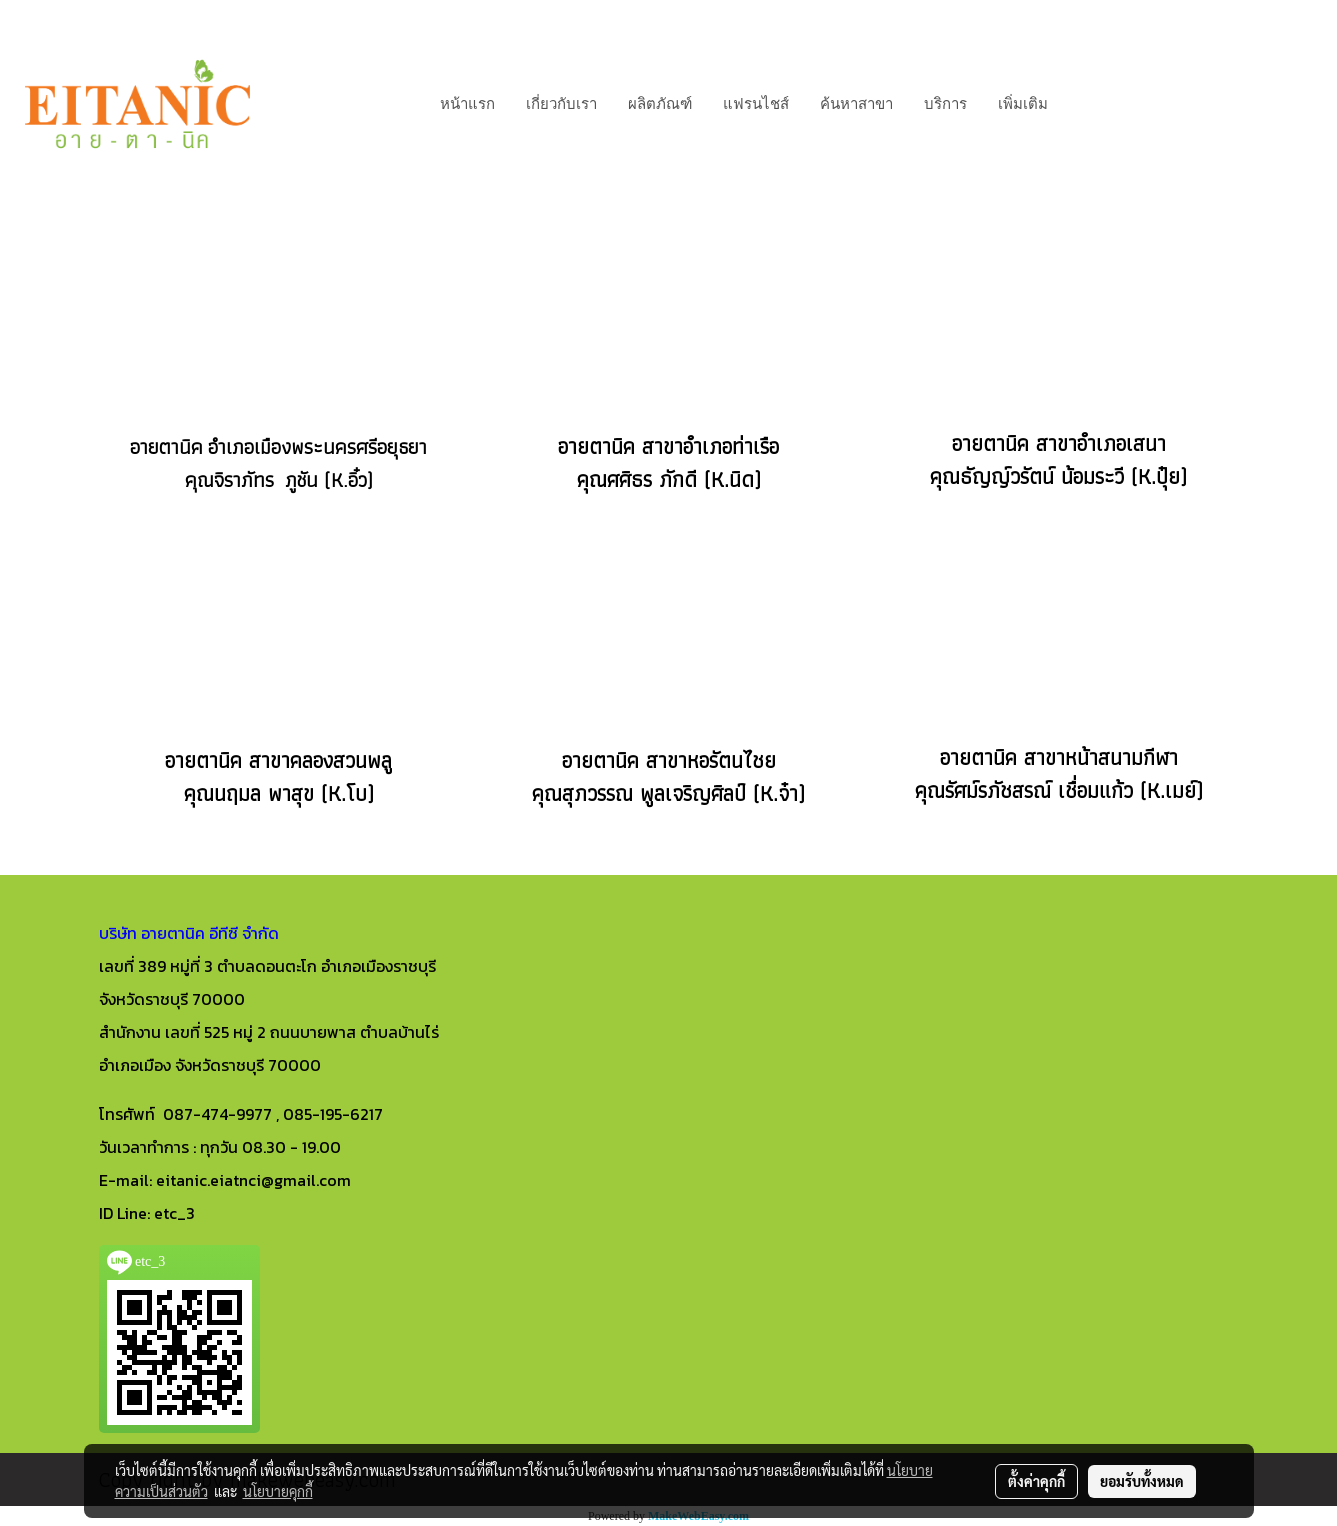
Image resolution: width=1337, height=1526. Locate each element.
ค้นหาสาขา (856, 104)
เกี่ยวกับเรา (561, 104)
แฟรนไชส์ (756, 104)
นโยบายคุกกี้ (278, 1491)
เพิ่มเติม (1023, 104)
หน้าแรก (467, 104)
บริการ (945, 104)
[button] (1081, 104)
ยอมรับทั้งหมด (1142, 1481)
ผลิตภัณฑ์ (660, 104)
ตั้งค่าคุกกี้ (1036, 1481)
